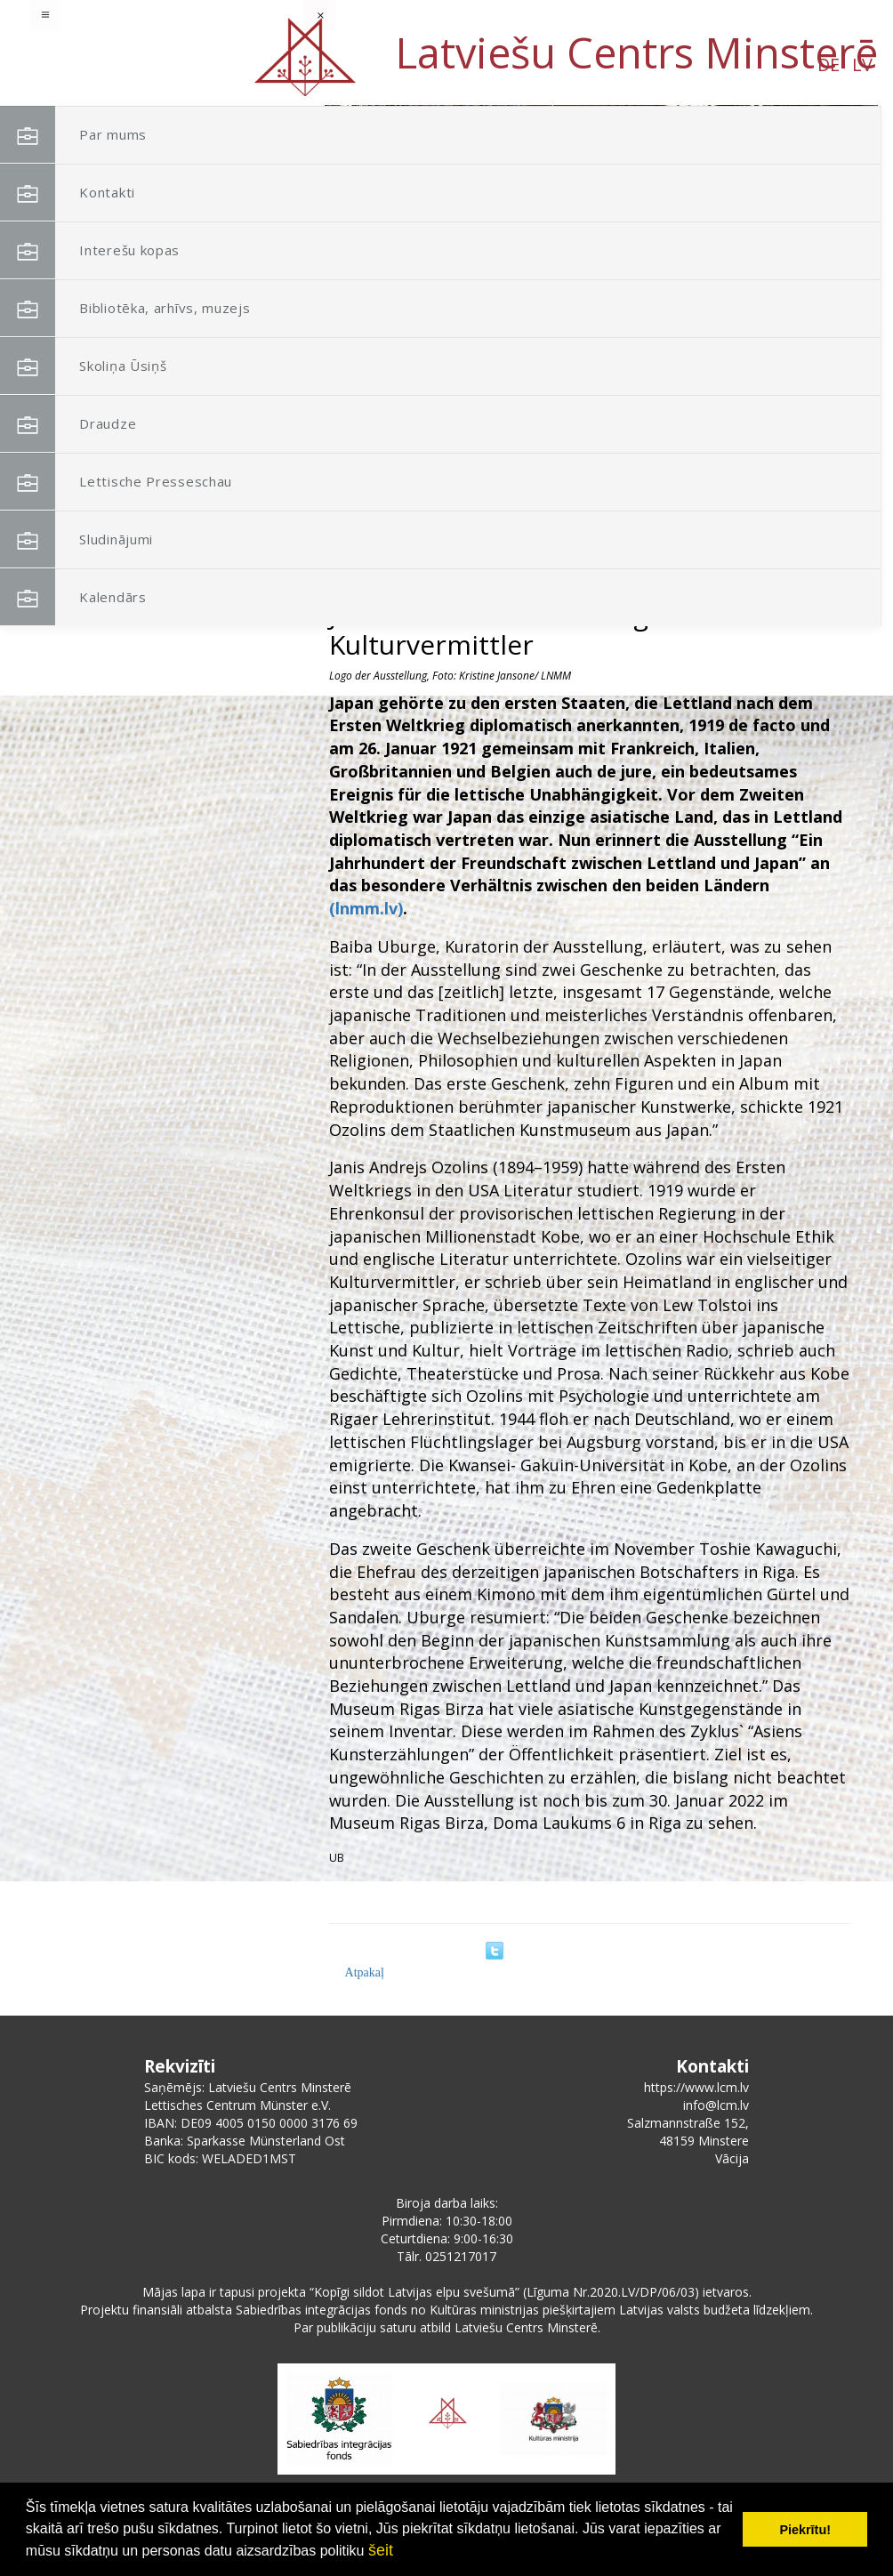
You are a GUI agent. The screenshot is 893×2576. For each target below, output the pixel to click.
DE (143, 64)
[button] (824, 220)
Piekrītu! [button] (805, 2530)
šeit (380, 2550)
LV (176, 64)
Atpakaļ (364, 1972)
